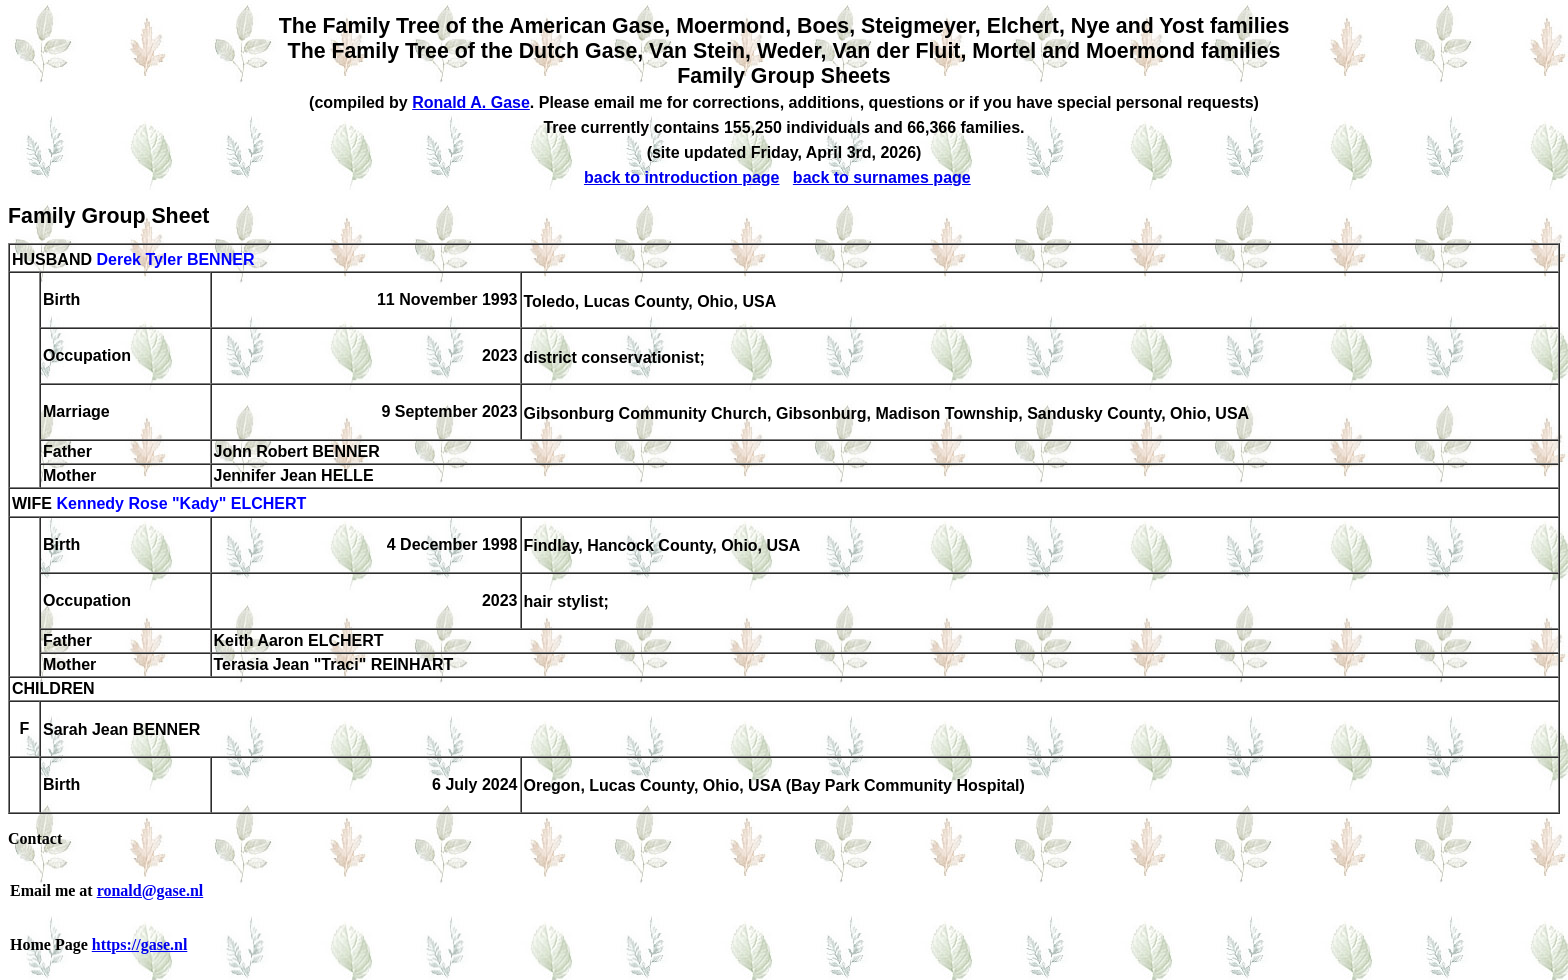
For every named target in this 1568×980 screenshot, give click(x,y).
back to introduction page (682, 177)
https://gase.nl (140, 944)
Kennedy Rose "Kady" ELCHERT (181, 504)
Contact (35, 838)
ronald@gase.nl (150, 890)
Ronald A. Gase (471, 102)
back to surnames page (882, 177)
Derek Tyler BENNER (175, 259)
